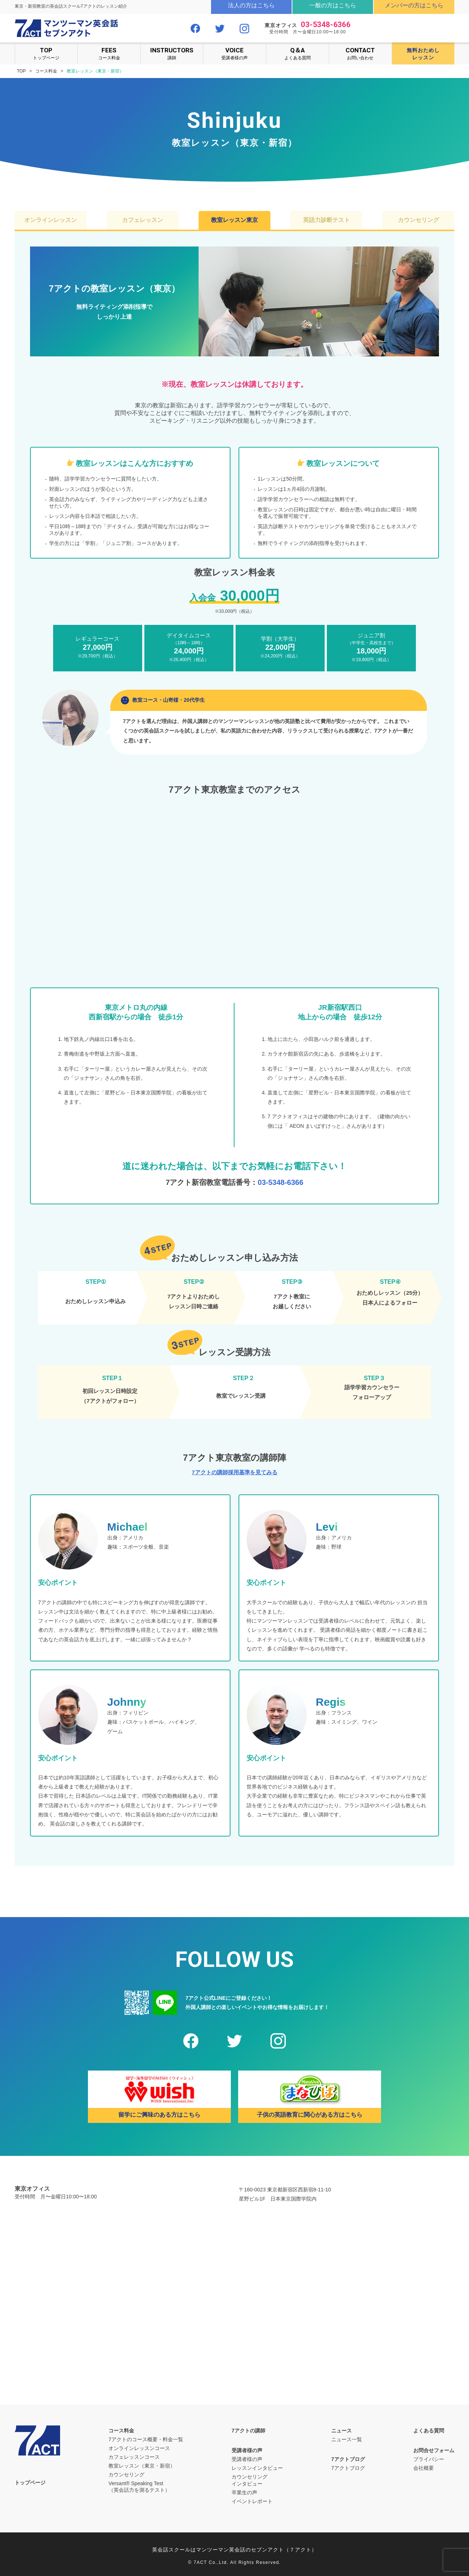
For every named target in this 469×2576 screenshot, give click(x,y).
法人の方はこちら (251, 5)
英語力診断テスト (326, 220)
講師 (172, 53)
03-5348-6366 (326, 24)
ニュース (341, 2431)
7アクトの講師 (248, 2431)
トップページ (46, 53)
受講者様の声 (234, 53)
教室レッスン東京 (234, 220)
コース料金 (109, 53)
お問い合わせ (360, 53)
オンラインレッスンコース (139, 2448)
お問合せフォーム (433, 2450)
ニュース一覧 (346, 2439)
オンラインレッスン (50, 220)
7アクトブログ (348, 2459)
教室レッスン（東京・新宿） (141, 2466)
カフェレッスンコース (134, 2457)
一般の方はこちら (332, 5)
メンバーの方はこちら (414, 5)
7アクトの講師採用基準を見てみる (234, 1472)
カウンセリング (418, 220)
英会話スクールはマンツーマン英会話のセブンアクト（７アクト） (234, 2550)
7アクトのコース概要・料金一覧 (145, 2439)
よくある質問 (297, 53)
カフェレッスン (142, 220)
